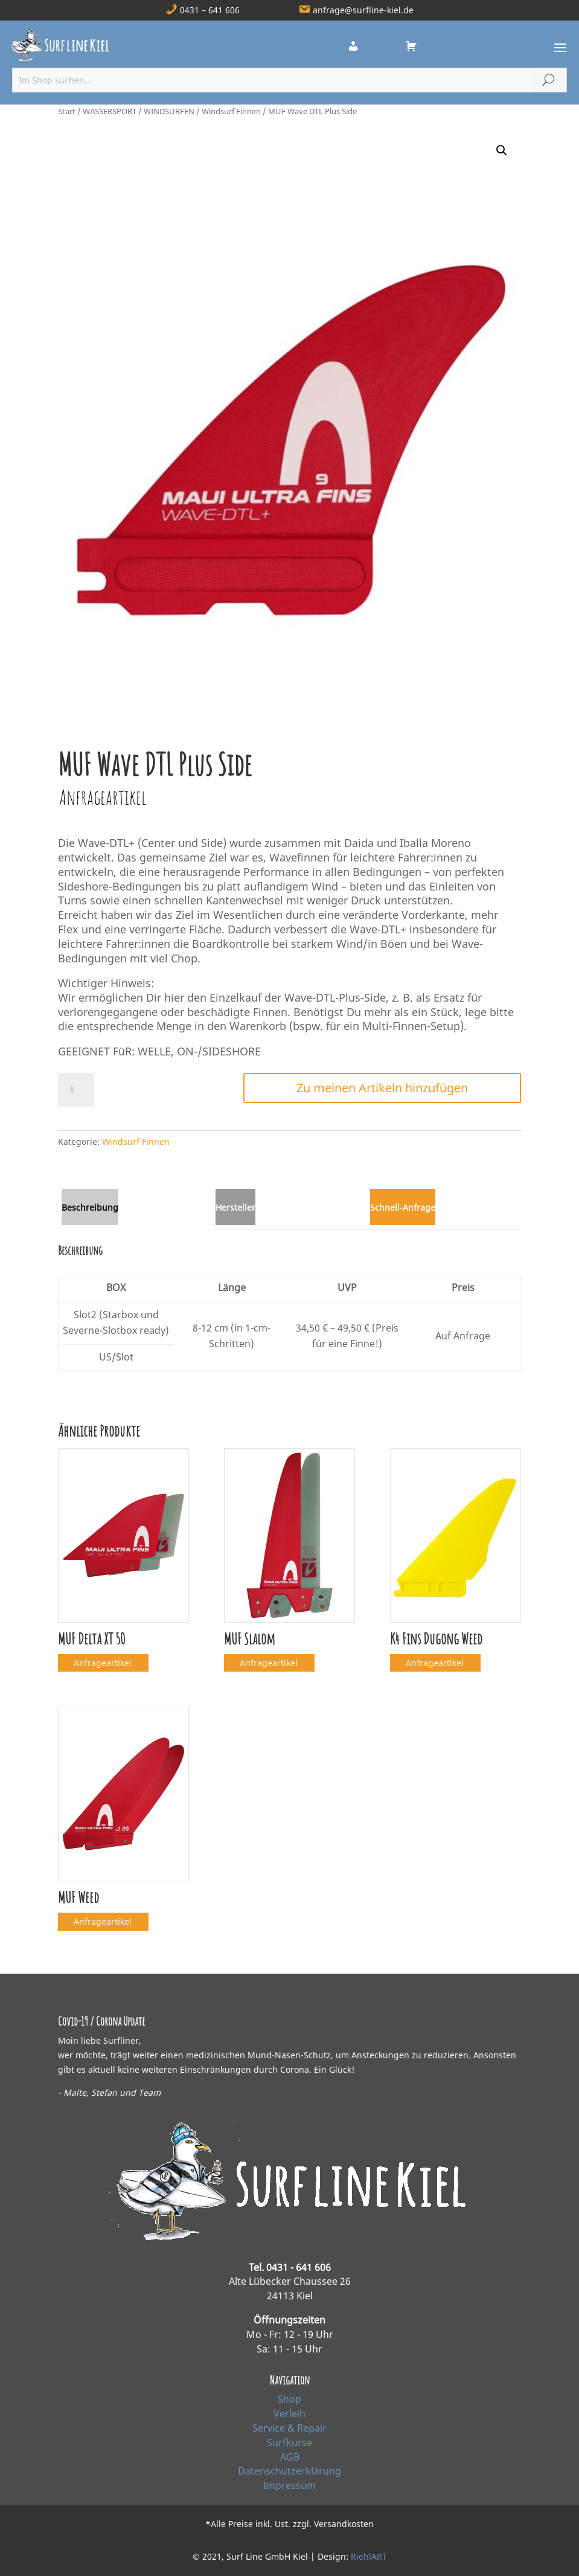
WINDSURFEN (169, 111)
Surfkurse (289, 2442)
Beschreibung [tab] (90, 1207)
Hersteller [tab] (235, 1207)
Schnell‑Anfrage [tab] (402, 1207)
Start (66, 111)
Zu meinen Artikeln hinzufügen (382, 1088)
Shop (289, 2399)
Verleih (289, 2413)
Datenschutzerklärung (289, 2471)
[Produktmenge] (76, 1090)
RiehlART (369, 2556)
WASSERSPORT (109, 111)
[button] (502, 150)
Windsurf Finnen (231, 111)
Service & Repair (289, 2428)
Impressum (289, 2485)
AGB (289, 2457)
